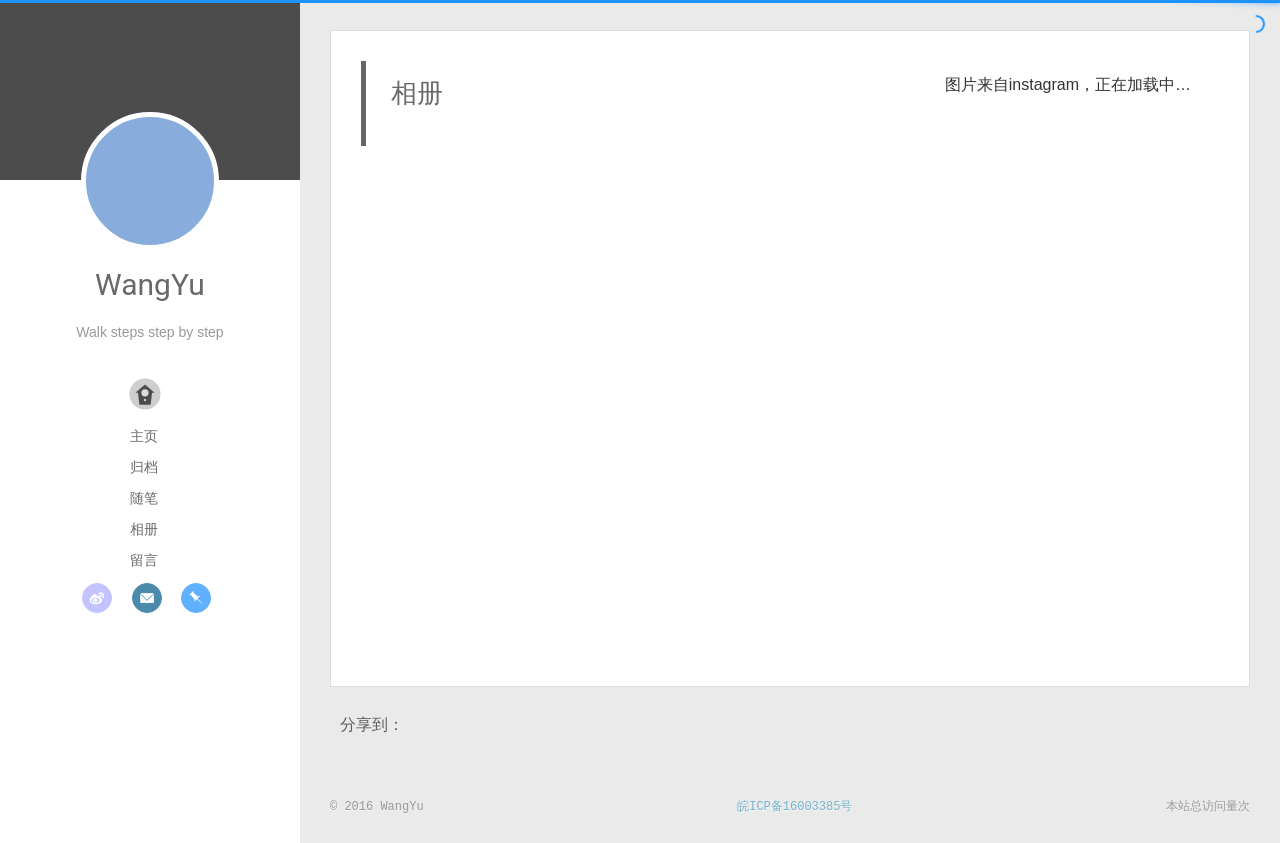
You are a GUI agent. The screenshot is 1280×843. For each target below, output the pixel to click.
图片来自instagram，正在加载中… (1068, 84)
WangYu (150, 284)
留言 (144, 560)
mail (147, 598)
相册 (144, 529)
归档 (144, 467)
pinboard (196, 598)
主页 (144, 436)
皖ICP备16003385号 (794, 807)
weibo (97, 598)
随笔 (144, 498)
